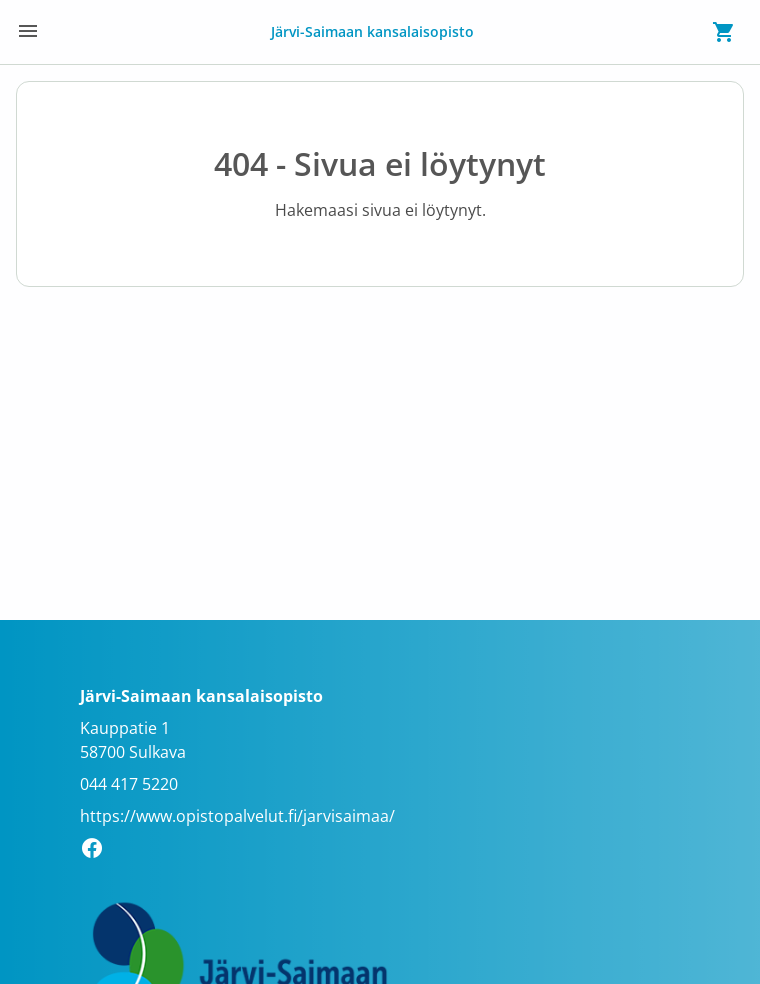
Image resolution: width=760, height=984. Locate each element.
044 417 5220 (129, 784)
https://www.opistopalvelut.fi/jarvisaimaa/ (237, 816)
